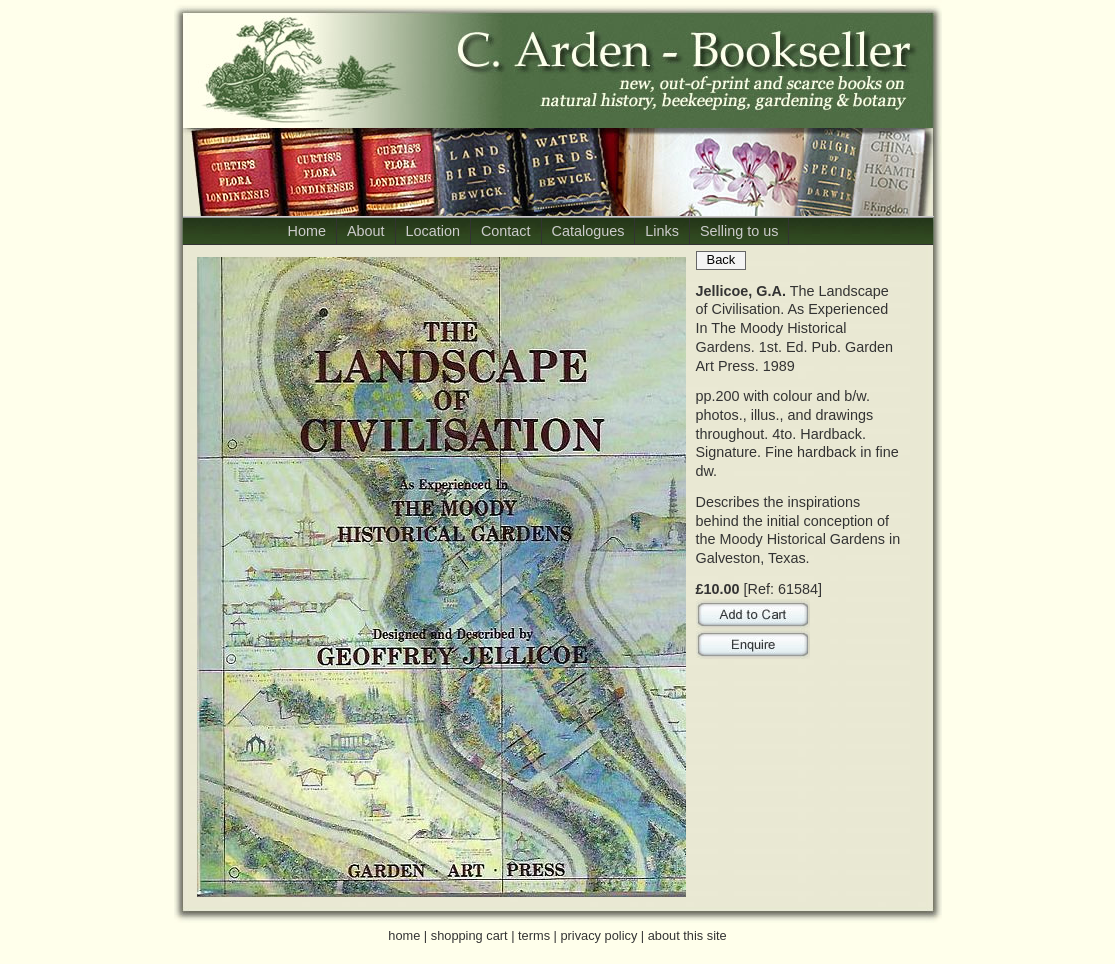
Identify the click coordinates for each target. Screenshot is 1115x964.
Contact (506, 231)
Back (721, 259)
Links (662, 231)
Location (433, 231)
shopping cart (469, 935)
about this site (687, 935)
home (404, 935)
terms (534, 935)
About (366, 231)
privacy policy (598, 935)
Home (307, 231)
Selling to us (739, 231)
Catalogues (588, 231)
